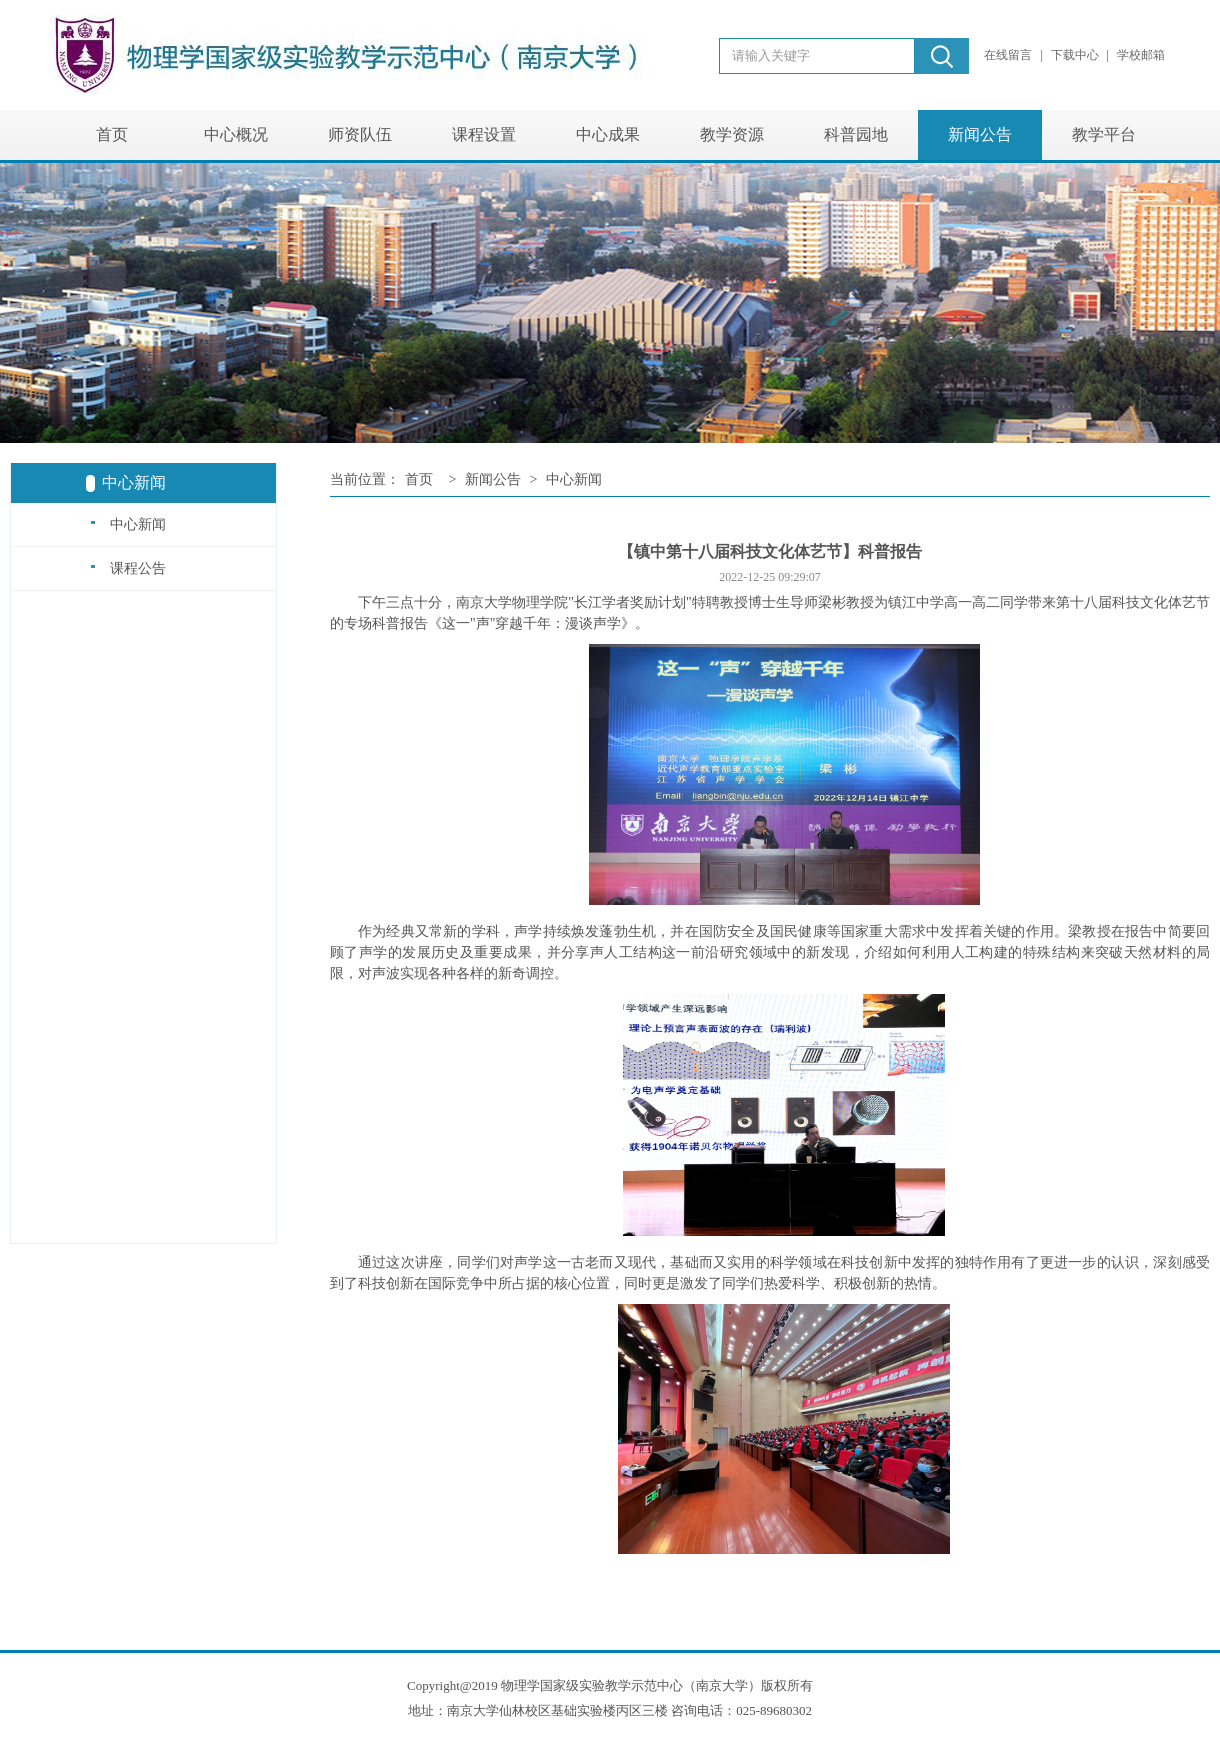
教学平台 (1104, 134)
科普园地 (856, 134)
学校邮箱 (1141, 55)
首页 (112, 134)
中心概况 (236, 134)
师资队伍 (360, 134)
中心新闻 (128, 523)
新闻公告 (980, 134)
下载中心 (1076, 55)
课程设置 (484, 134)
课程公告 (128, 567)
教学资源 (732, 134)
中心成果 (608, 134)
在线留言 (1009, 55)
